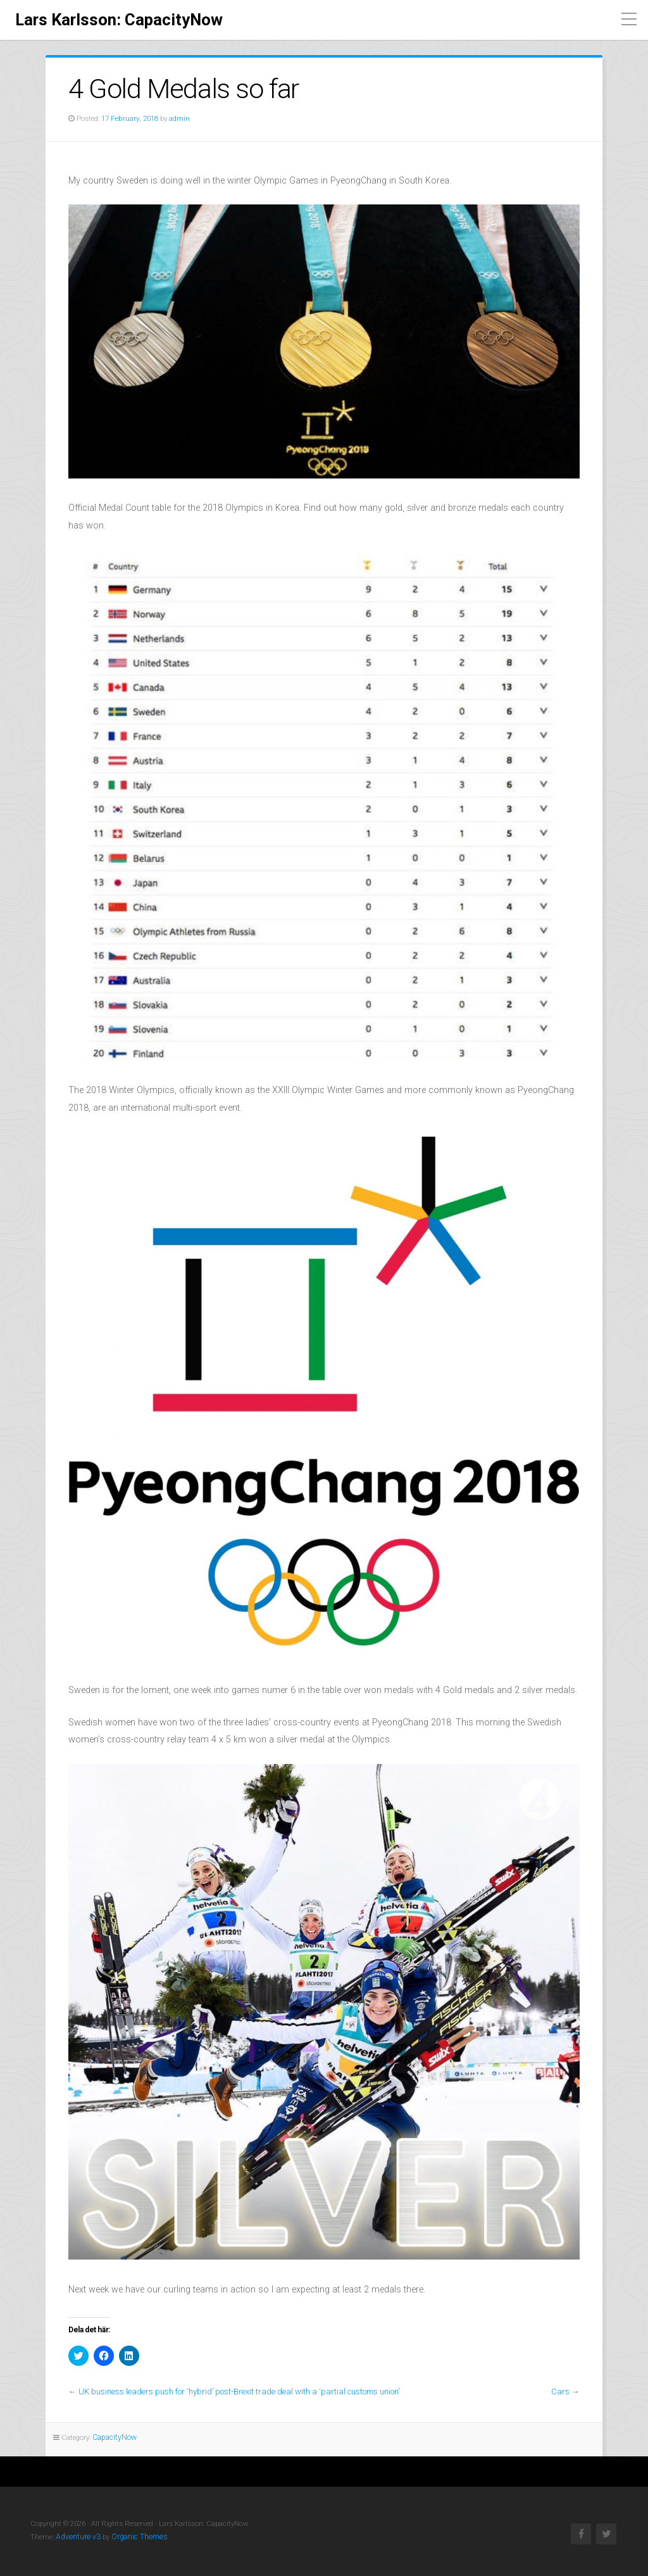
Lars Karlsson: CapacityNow (119, 19)
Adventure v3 (76, 2536)
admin (178, 118)
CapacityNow (113, 2436)
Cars (561, 2391)
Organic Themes (135, 2536)
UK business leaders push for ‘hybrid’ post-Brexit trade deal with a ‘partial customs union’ (236, 2391)
